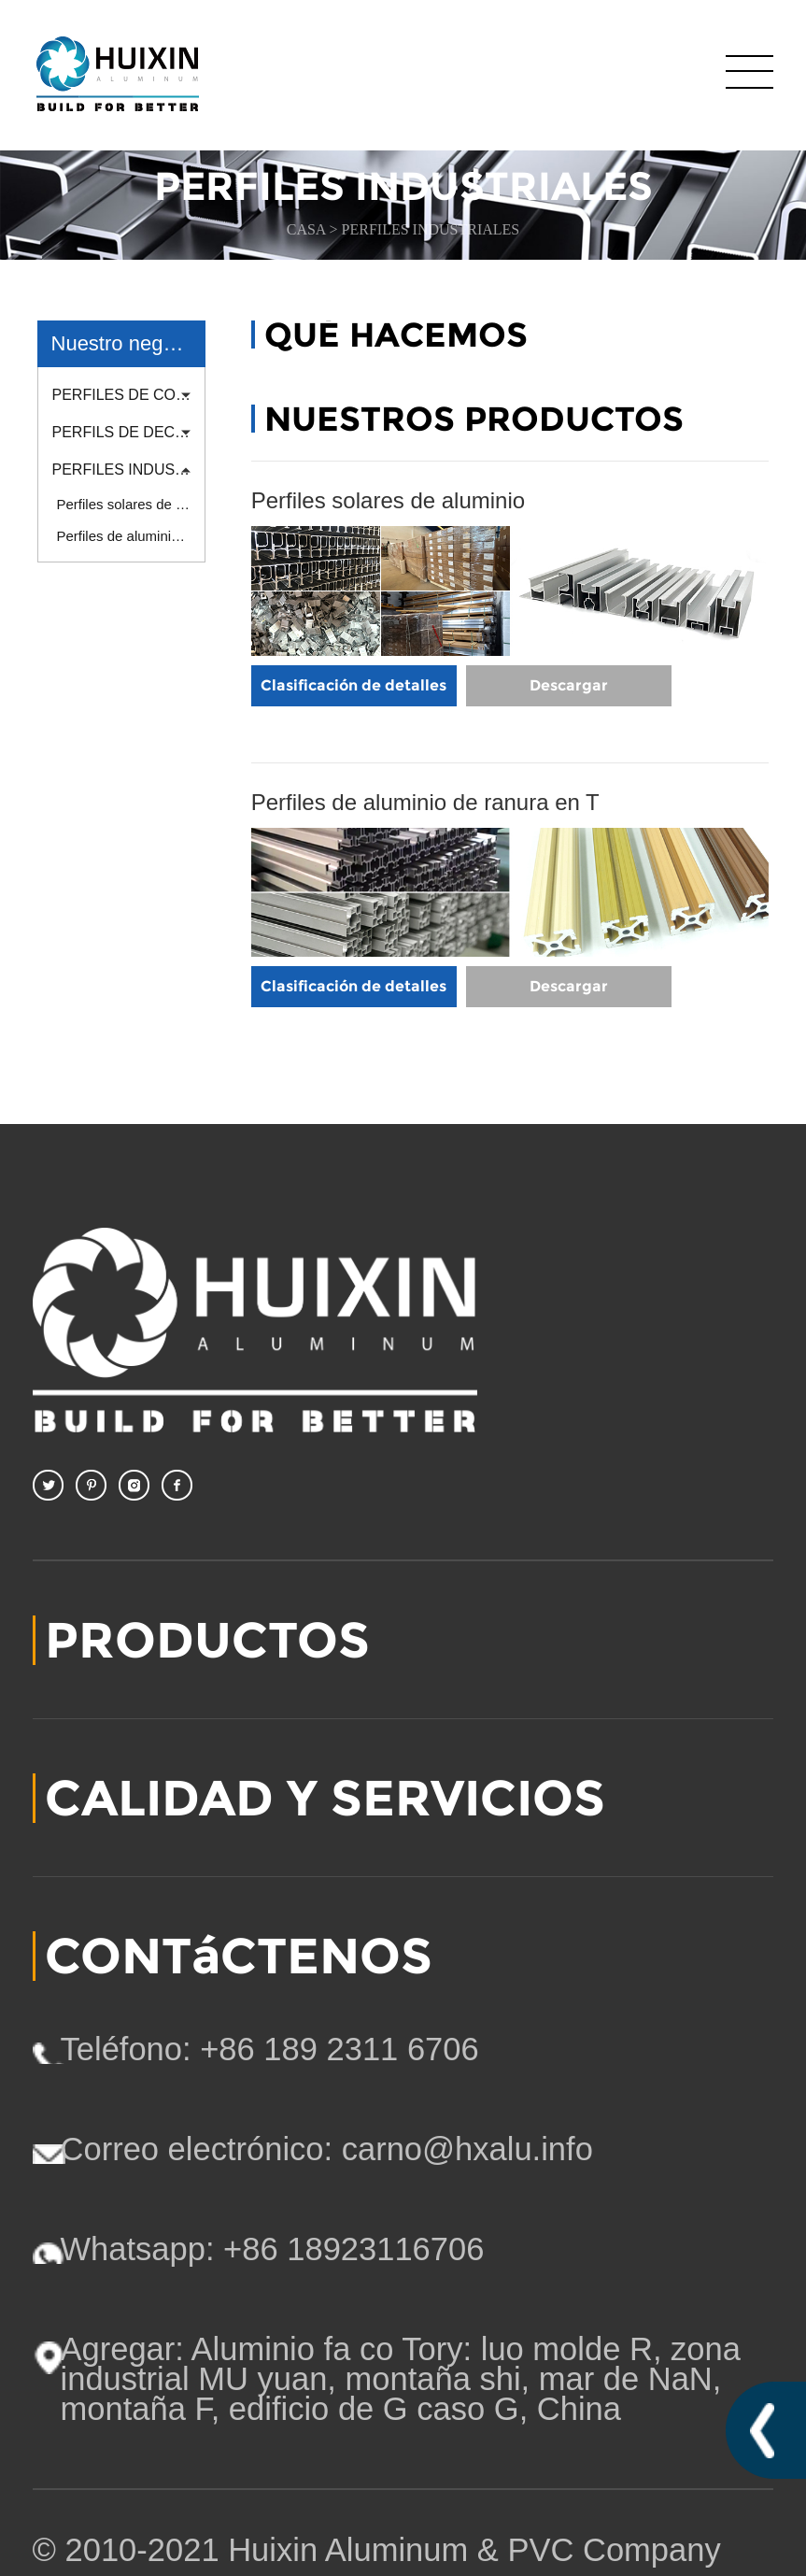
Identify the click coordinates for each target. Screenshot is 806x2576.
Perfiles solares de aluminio (131, 504)
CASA (308, 229)
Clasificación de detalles (353, 685)
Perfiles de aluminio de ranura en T (131, 536)
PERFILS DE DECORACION (128, 432)
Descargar (569, 685)
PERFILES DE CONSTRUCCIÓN (128, 395)
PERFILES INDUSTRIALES (431, 229)
